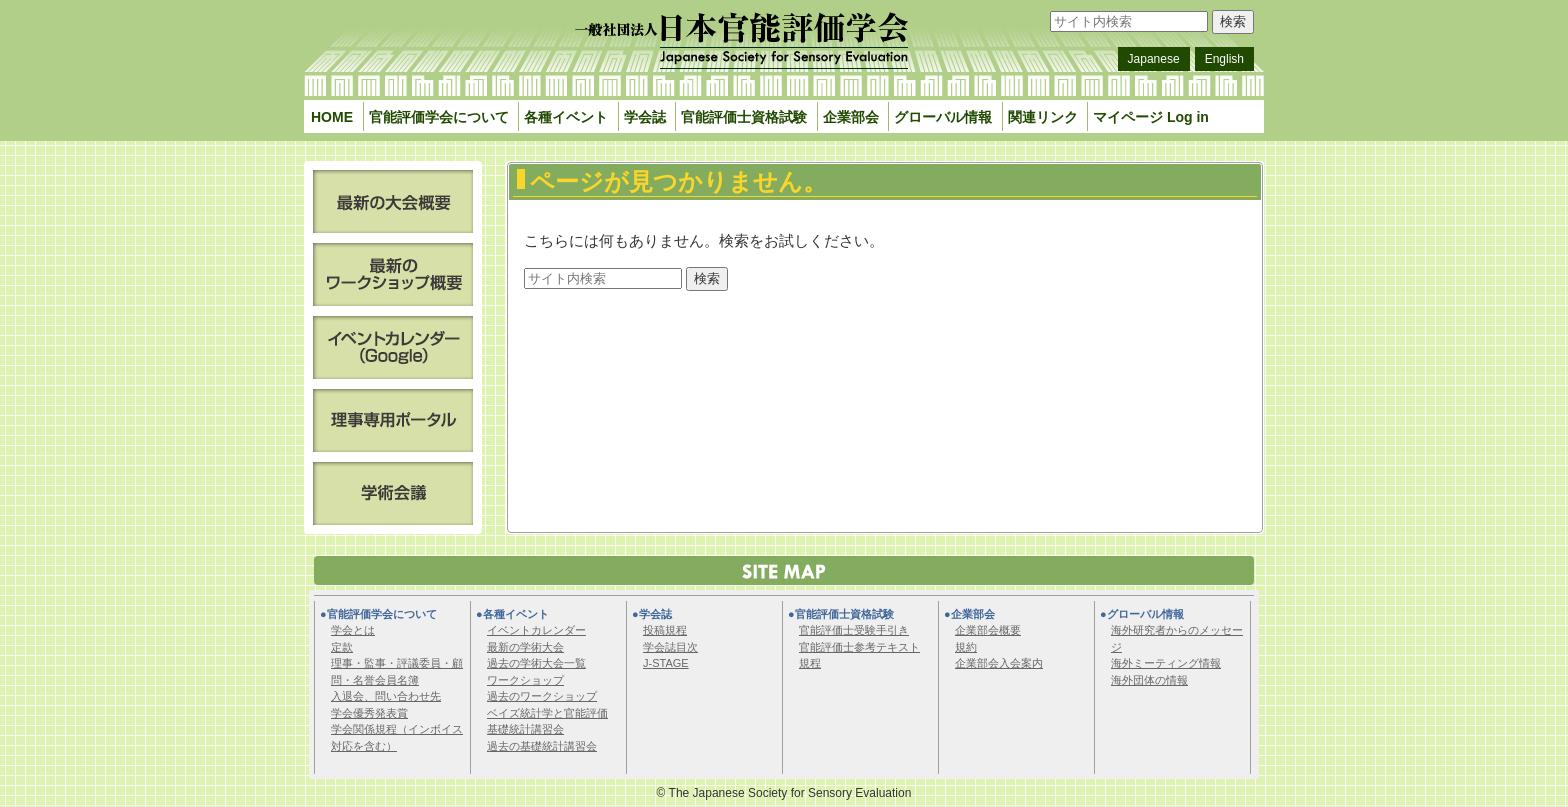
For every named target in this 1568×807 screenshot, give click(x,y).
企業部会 (851, 117)
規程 (810, 663)
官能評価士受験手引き (854, 630)
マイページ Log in (1151, 117)
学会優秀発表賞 (369, 713)
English (1224, 59)
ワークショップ (525, 680)
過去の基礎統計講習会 (542, 746)
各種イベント (566, 117)
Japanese (1154, 59)
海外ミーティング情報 (1166, 663)
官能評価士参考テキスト (859, 647)
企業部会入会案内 (999, 663)
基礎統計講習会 (525, 729)
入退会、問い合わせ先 (386, 696)
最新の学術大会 (525, 647)
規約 (966, 647)
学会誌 (645, 117)
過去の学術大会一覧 (536, 663)
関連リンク (1043, 117)
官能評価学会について (439, 117)
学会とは (353, 630)
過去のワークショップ (542, 696)
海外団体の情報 (1149, 680)
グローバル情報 (943, 117)
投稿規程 (665, 630)
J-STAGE (666, 663)
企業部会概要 (988, 630)
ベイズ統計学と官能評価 (547, 713)
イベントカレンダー (536, 630)
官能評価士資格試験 (744, 117)
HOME (332, 117)
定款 (342, 647)
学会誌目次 (670, 647)
